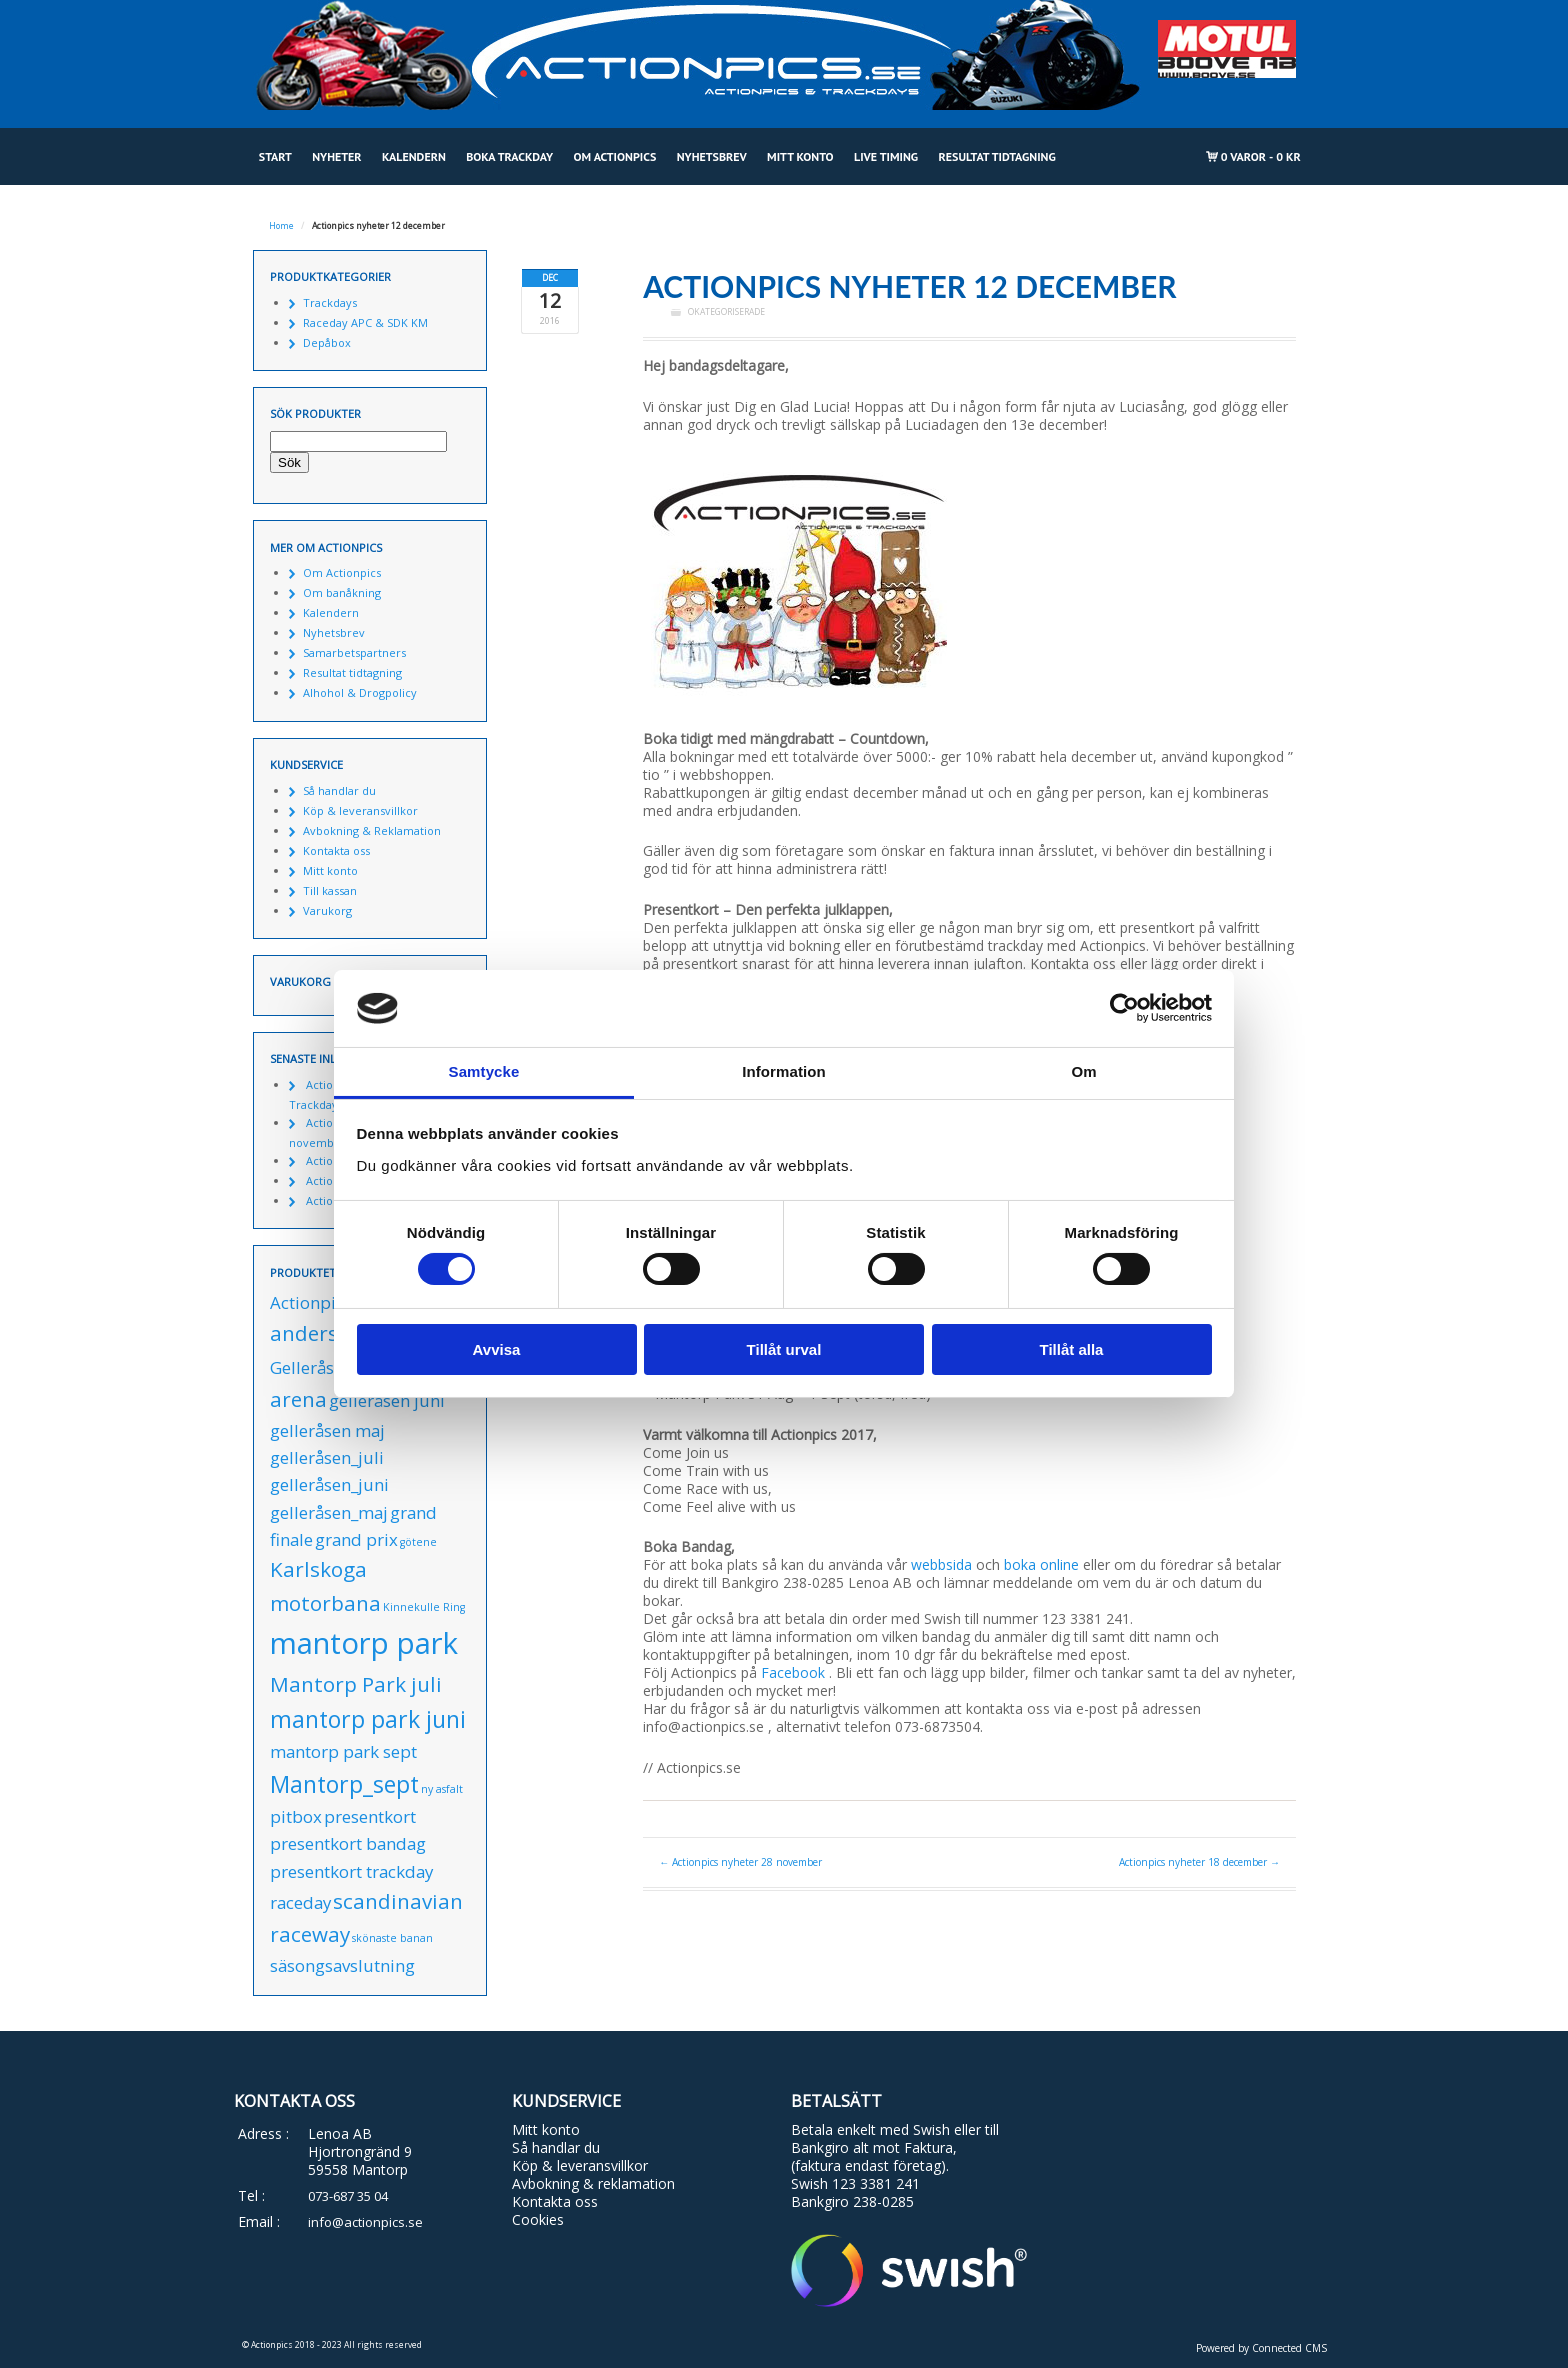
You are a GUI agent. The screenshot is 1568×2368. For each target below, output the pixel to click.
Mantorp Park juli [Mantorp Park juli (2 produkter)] (356, 1684)
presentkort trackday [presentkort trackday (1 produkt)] (351, 1871)
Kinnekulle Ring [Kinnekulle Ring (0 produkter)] (424, 1607)
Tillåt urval (784, 1349)
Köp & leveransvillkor (360, 810)
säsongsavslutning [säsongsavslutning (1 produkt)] (342, 1965)
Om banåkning (342, 592)
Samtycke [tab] (484, 1071)
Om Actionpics (614, 156)
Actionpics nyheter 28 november (740, 1862)
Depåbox (327, 342)
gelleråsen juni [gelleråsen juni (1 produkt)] (387, 1400)
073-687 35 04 (348, 2196)
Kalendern (414, 156)
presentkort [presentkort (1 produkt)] (370, 1816)
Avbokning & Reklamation (372, 830)
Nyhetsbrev (712, 156)
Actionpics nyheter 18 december (1199, 1862)
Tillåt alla (1072, 1349)
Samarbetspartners (354, 652)
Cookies (538, 2219)
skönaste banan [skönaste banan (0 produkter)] (392, 1938)
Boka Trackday (509, 156)
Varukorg (327, 910)
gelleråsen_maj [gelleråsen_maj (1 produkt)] (329, 1512)
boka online (1041, 1564)
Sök (289, 462)
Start (275, 156)
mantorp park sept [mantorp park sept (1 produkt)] (343, 1751)
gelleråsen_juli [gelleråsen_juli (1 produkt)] (327, 1457)
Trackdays (330, 302)
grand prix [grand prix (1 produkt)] (356, 1539)
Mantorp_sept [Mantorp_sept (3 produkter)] (344, 1784)
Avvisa (497, 1349)
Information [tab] (784, 1071)
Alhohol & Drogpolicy (360, 692)
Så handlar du (339, 790)
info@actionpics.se (365, 2222)
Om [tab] (1083, 1071)
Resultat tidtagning (997, 156)
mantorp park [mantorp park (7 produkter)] (364, 1643)
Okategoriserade (726, 312)
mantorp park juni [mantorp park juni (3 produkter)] (368, 1719)
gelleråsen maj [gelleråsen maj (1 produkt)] (327, 1430)
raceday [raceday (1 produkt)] (300, 1902)
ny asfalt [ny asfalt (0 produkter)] (442, 1789)
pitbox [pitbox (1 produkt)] (296, 1816)
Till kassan (330, 890)
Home (281, 226)
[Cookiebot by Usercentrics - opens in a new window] (1124, 1008)
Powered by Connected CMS (1261, 2348)
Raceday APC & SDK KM (365, 322)
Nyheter (336, 156)
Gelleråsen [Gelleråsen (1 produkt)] (311, 1367)
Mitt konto (800, 156)
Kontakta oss (336, 850)
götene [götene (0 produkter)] (418, 1542)
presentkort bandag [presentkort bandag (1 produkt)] (348, 1843)
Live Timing (886, 156)
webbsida (941, 1564)
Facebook (793, 1672)
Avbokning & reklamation (593, 2183)
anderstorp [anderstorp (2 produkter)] (325, 1333)
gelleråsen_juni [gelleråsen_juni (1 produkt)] (329, 1484)
